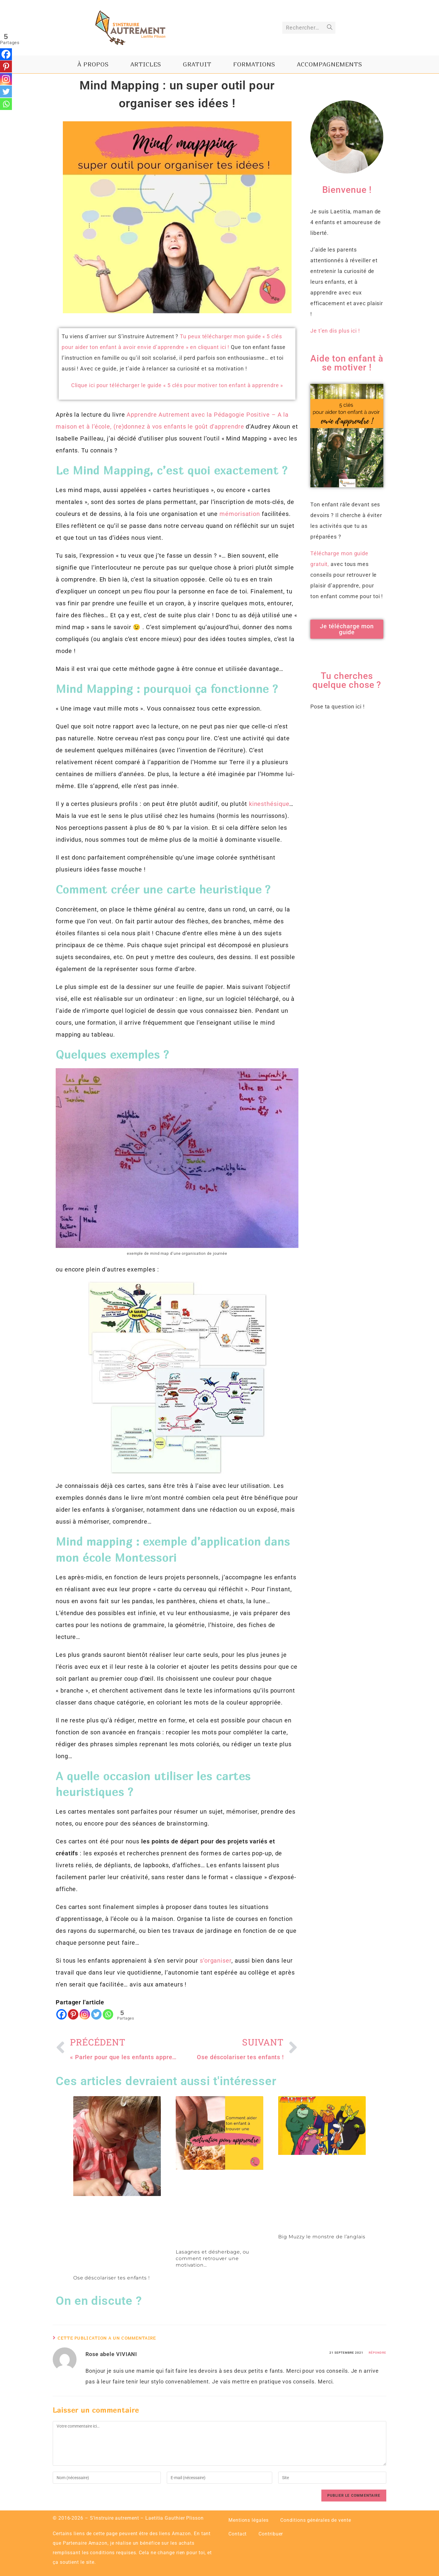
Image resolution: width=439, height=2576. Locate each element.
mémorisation (239, 513)
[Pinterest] (73, 2014)
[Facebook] (61, 2014)
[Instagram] (85, 2014)
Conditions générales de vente (315, 2520)
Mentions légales (248, 2520)
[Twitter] (96, 2014)
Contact (237, 2534)
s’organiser (215, 1960)
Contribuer (271, 2534)
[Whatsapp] (108, 2014)
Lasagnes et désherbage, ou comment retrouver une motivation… (212, 2258)
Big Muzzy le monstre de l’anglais (321, 2237)
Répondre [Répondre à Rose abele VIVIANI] (377, 2352)
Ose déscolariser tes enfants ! (111, 2278)
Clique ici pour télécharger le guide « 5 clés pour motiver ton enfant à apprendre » (177, 385)
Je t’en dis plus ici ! (335, 331)
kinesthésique (269, 803)
